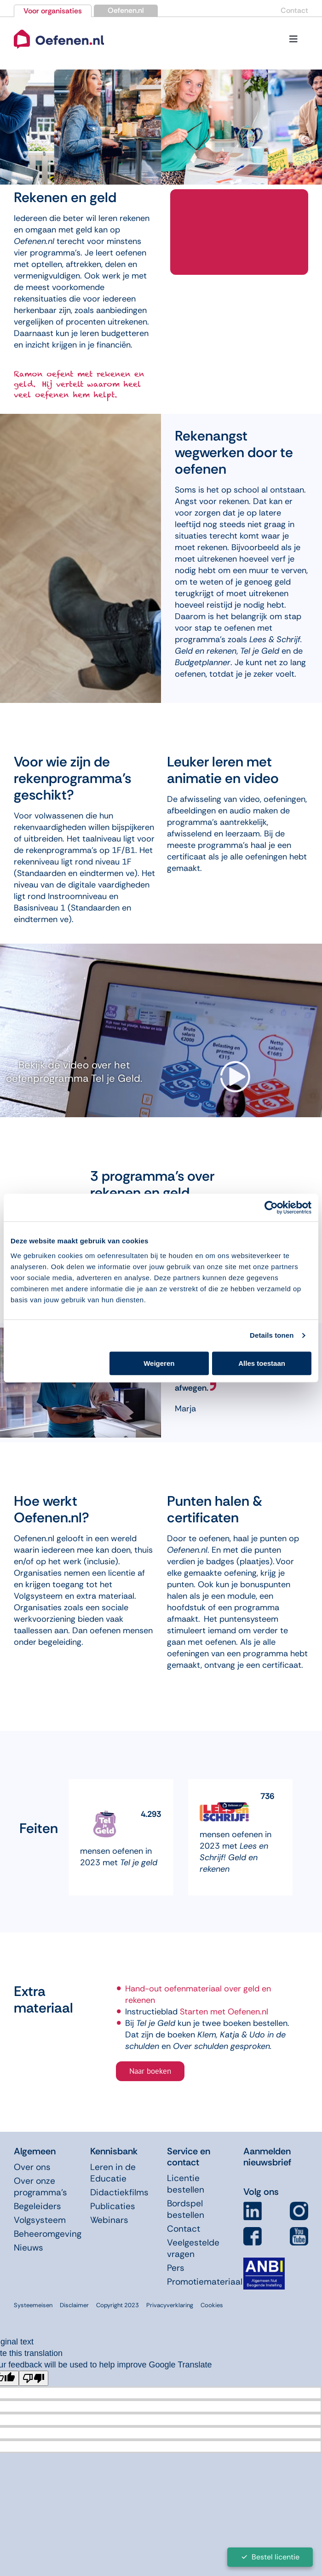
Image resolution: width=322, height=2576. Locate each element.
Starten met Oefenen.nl (224, 2011)
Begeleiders (37, 2206)
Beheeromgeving (47, 2233)
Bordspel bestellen (185, 2209)
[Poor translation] (33, 2378)
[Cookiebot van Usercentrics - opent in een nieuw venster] (271, 1207)
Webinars (109, 2220)
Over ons (32, 2167)
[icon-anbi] (264, 2261)
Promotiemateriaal (204, 2281)
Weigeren (159, 1363)
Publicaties (112, 2206)
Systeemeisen (33, 2305)
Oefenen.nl (126, 10)
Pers (175, 2268)
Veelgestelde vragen (193, 2248)
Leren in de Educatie (113, 2172)
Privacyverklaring (169, 2305)
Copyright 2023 (117, 2305)
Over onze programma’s (40, 2186)
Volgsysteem (40, 2220)
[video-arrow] (235, 1065)
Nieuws (28, 2247)
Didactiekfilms (119, 2192)
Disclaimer (74, 2305)
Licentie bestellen (185, 2183)
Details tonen (271, 1335)
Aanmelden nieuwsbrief (267, 2156)
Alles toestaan (261, 1363)
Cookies (212, 2305)
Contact (294, 10)
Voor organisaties (52, 11)
